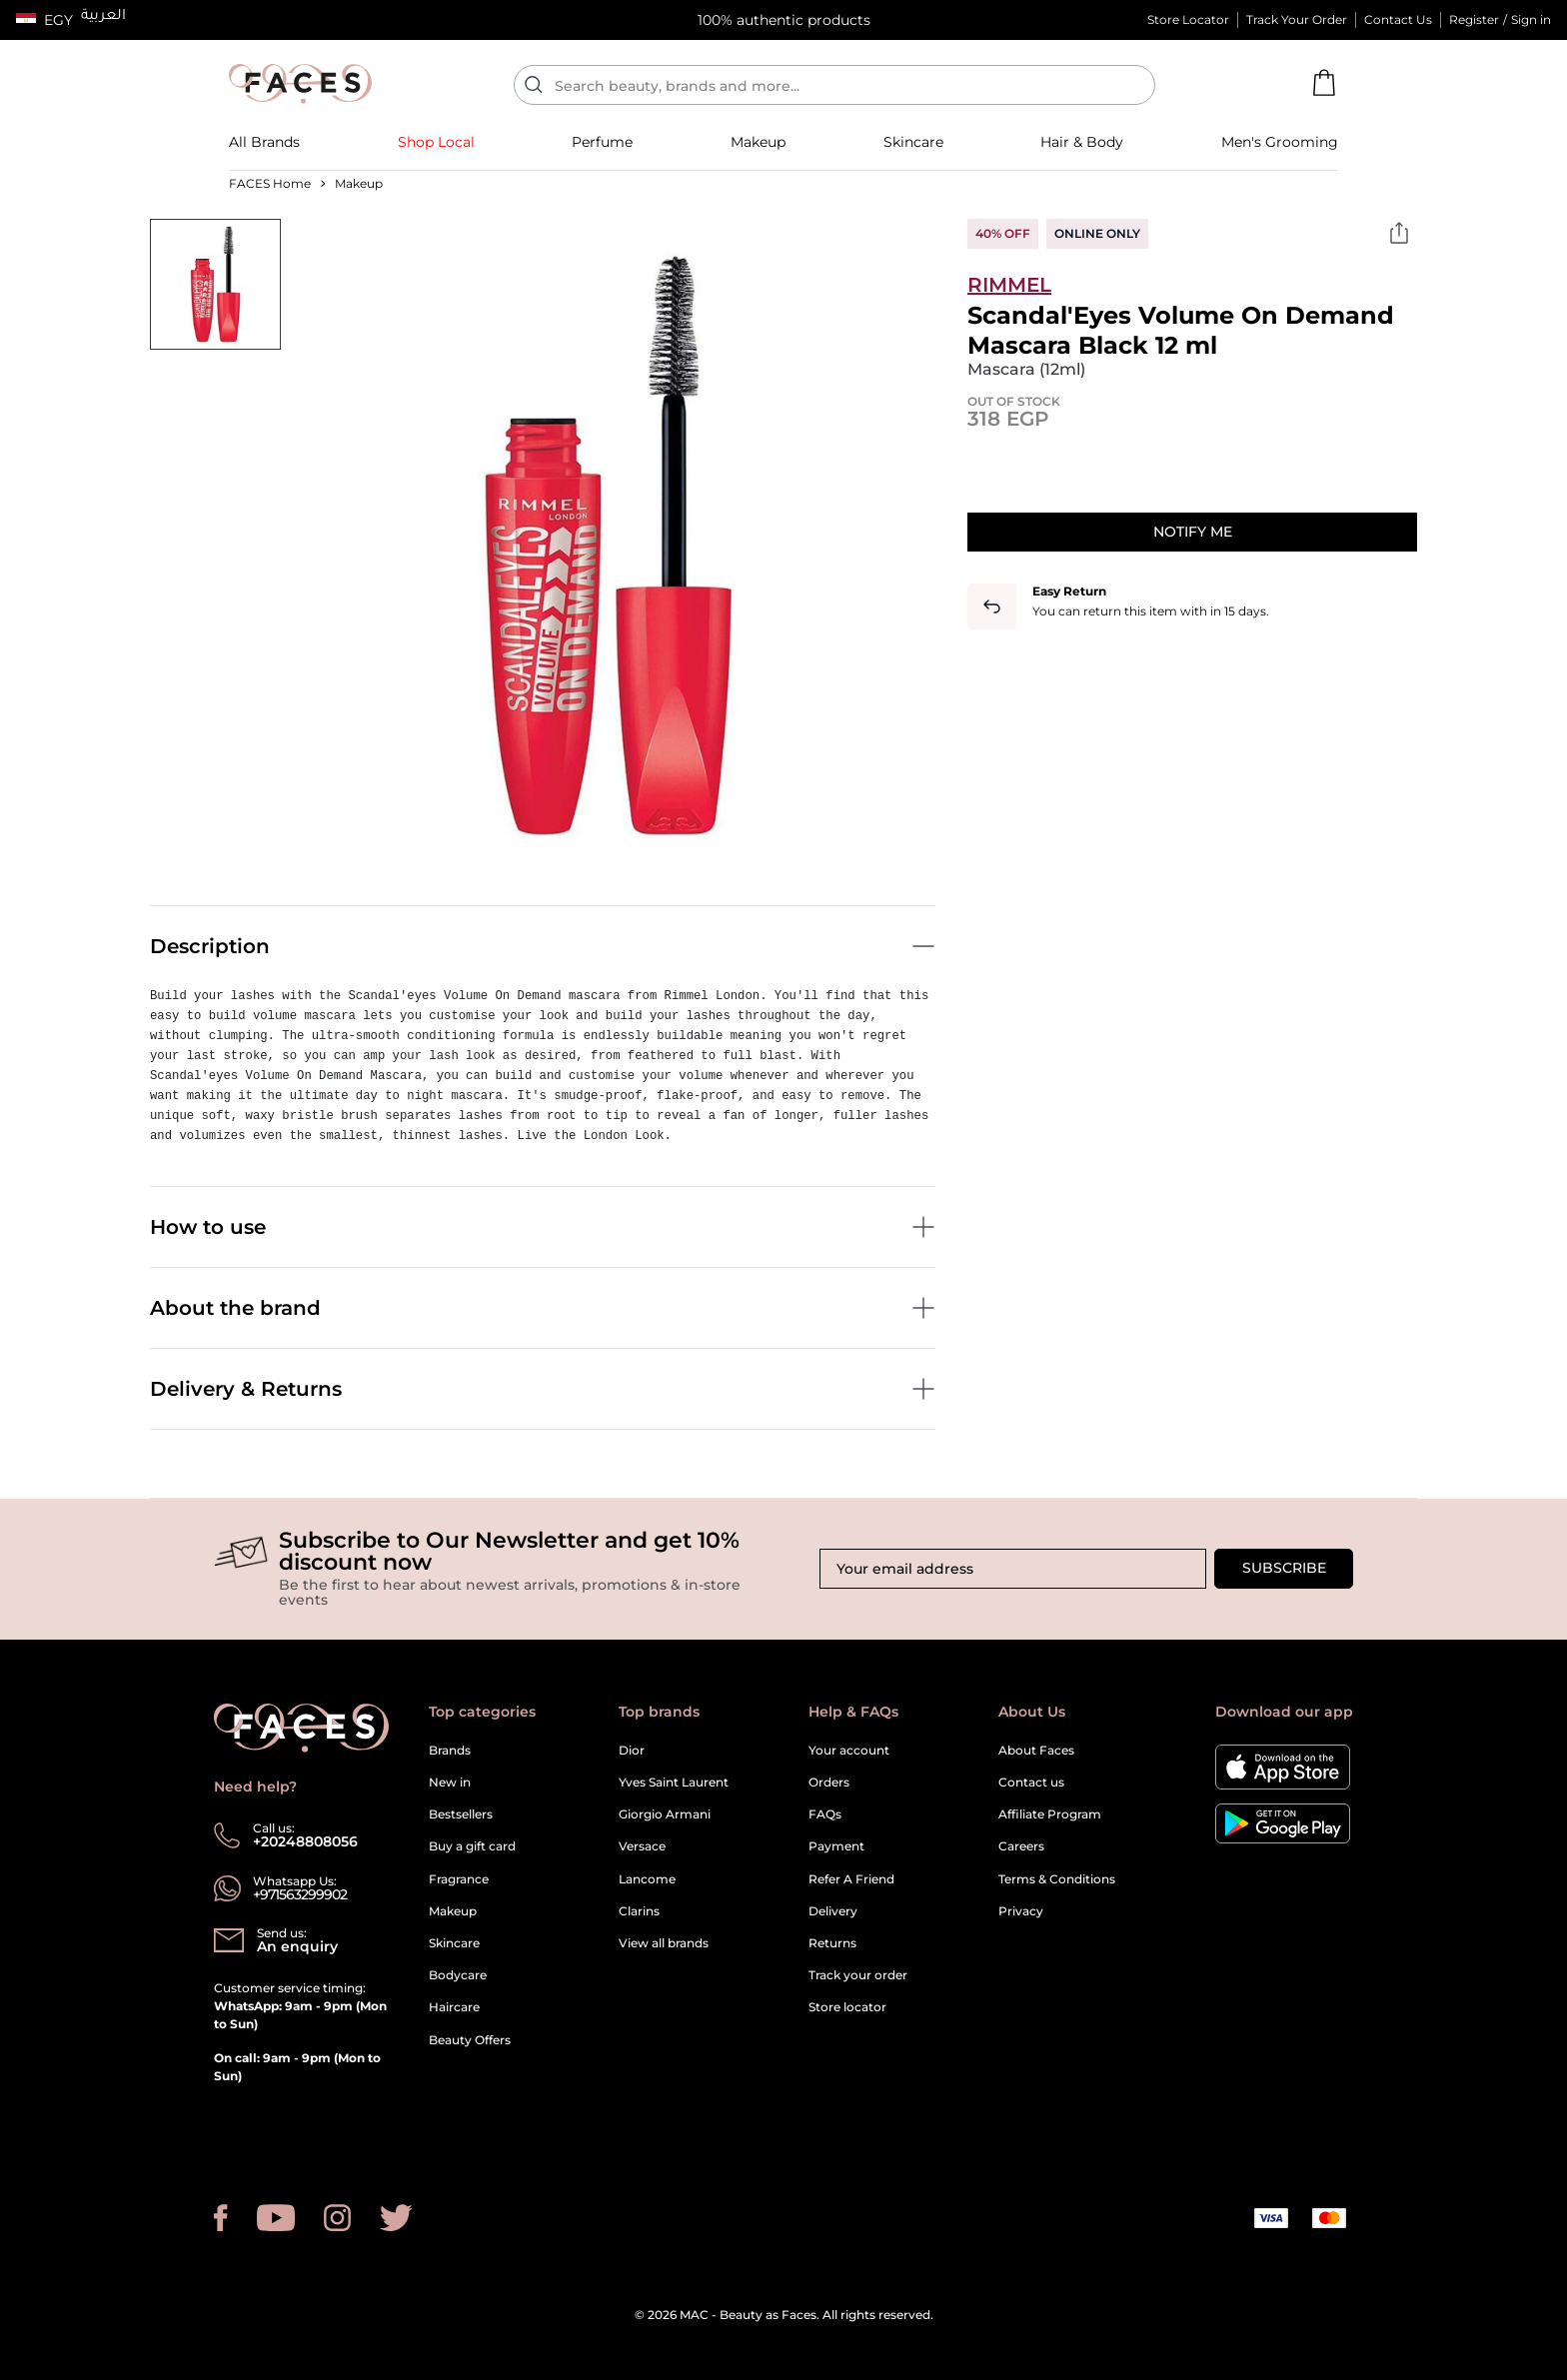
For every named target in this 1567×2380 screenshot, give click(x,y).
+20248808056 (305, 1841)
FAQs (824, 1813)
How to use (542, 1227)
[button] (44, 20)
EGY (58, 20)
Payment (836, 1845)
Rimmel (1009, 285)
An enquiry (297, 1946)
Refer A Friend (851, 1878)
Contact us (1031, 1782)
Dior (632, 1750)
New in (450, 1782)
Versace (642, 1845)
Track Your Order (1296, 19)
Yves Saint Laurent (674, 1782)
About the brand (542, 1308)
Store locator (847, 2006)
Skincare (454, 1942)
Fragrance (459, 1878)
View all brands (664, 1942)
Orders (828, 1782)
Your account (848, 1750)
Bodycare (458, 1974)
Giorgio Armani (665, 1813)
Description (542, 946)
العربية (103, 17)
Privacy (1020, 1910)
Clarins (639, 1910)
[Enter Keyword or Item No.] (842, 85)
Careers (1021, 1845)
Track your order (857, 1974)
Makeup (453, 1910)
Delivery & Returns (542, 1389)
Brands (450, 1750)
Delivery (832, 1910)
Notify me (1192, 532)
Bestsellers (461, 1813)
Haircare (454, 2006)
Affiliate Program (1049, 1813)
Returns (832, 1942)
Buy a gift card (472, 1845)
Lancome (647, 1878)
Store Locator (1188, 19)
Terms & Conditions (1056, 1878)
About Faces (1036, 1750)
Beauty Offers (470, 2039)
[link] (264, 141)
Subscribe (1284, 1568)
